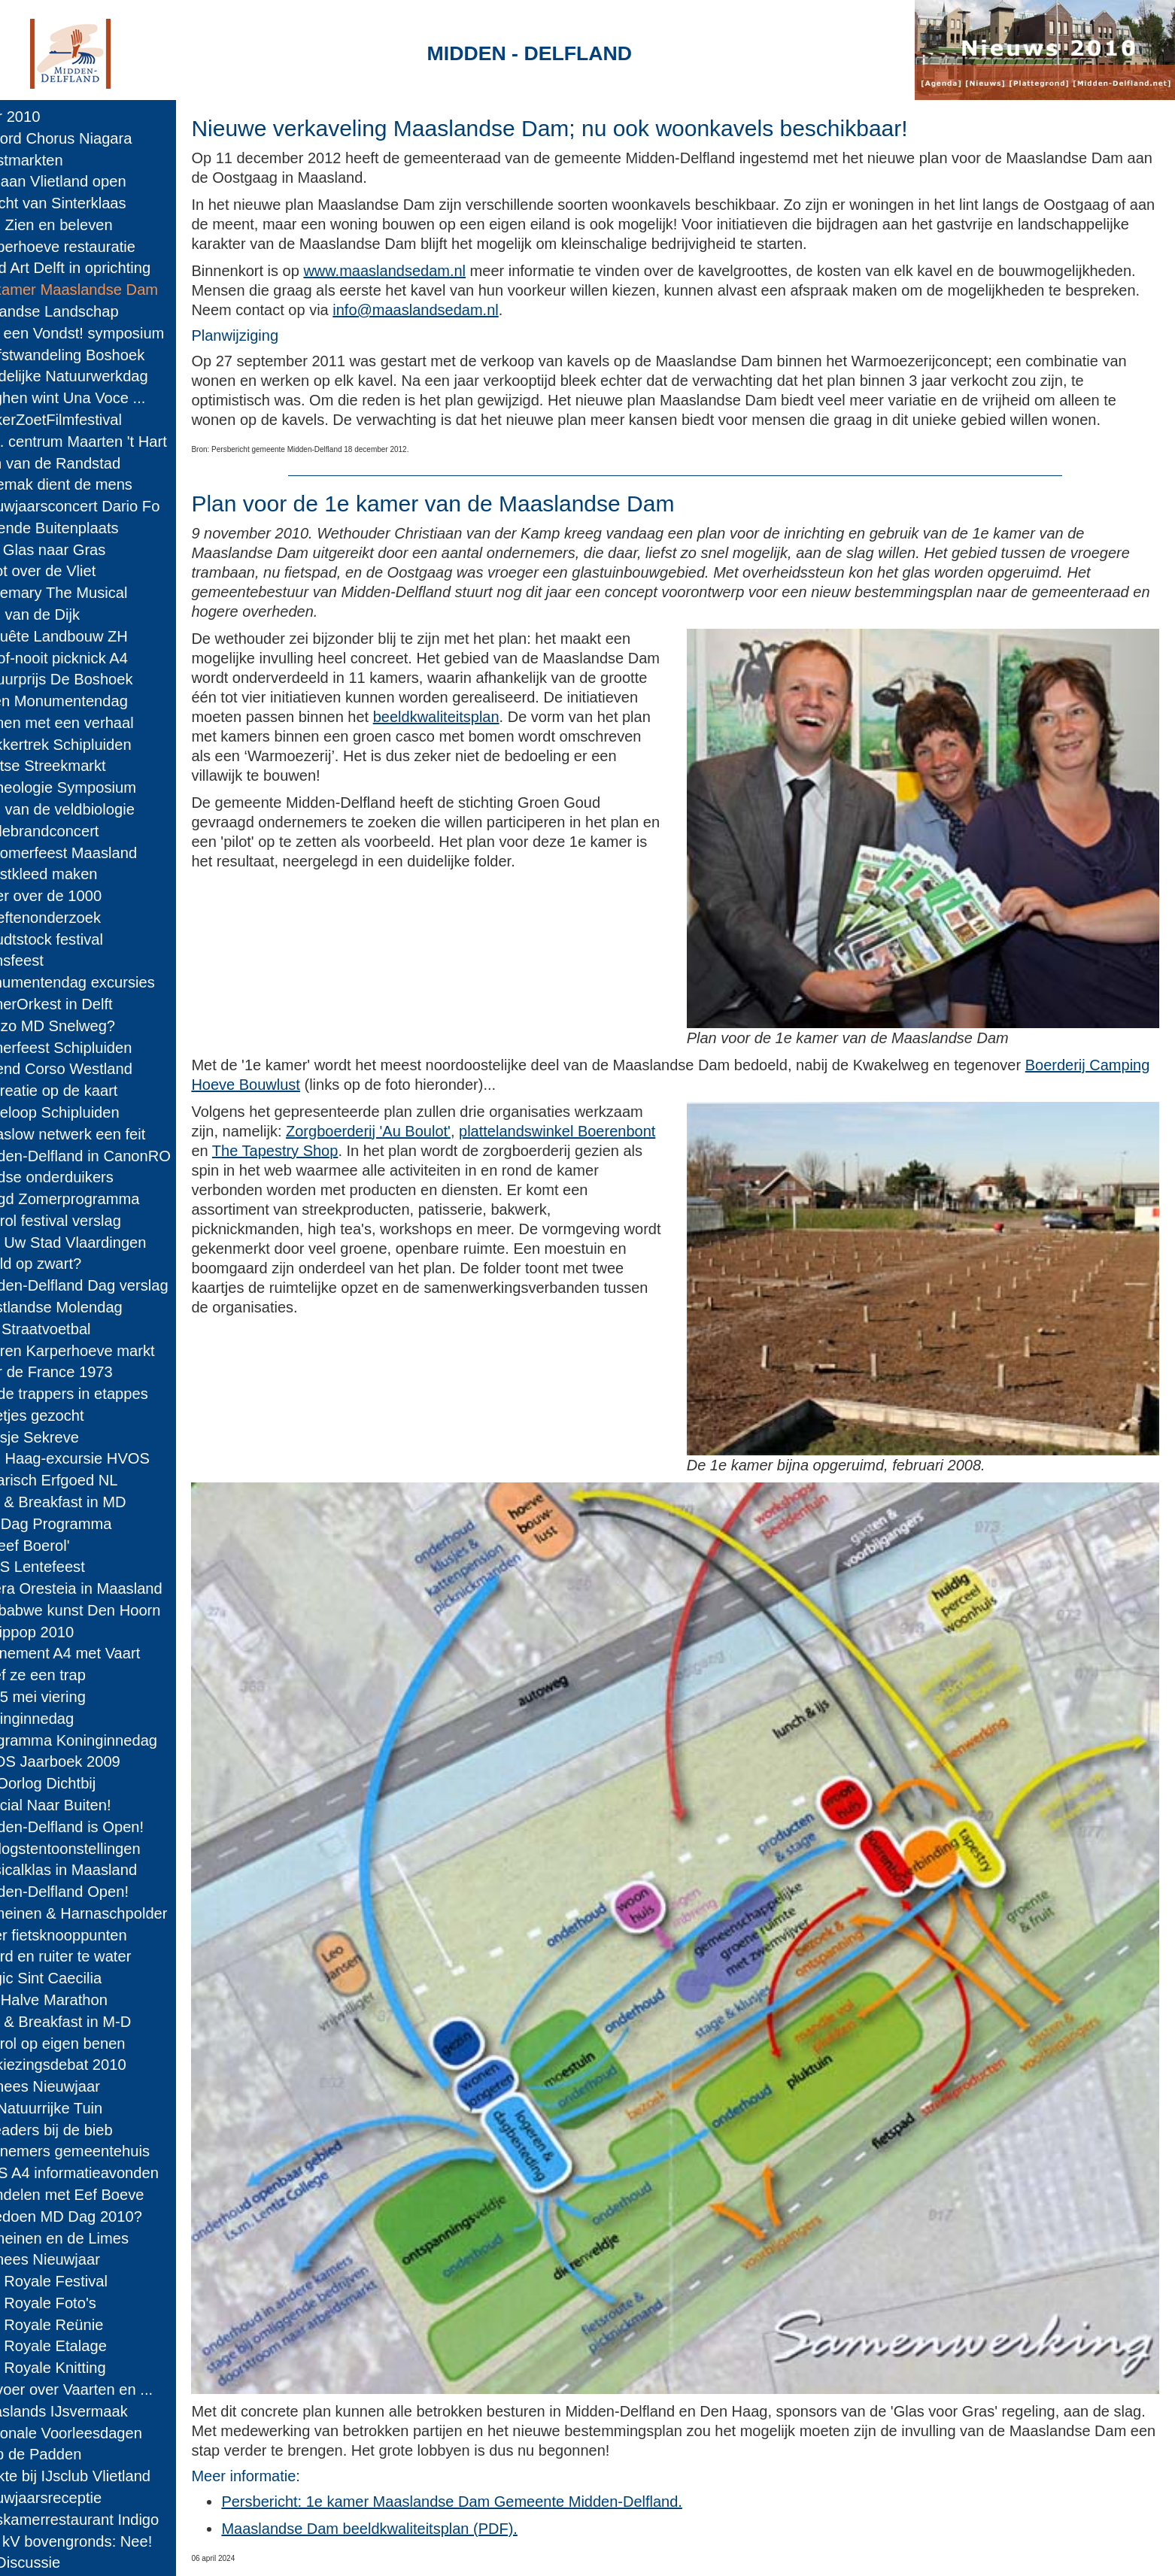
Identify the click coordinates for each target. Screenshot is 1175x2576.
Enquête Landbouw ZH (83, 636)
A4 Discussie (49, 2562)
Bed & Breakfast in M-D (85, 2021)
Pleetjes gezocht (61, 1415)
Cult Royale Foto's (67, 2303)
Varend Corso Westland (85, 1068)
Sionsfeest (41, 960)
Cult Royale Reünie (71, 2325)
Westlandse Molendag (81, 1307)
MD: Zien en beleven (76, 225)
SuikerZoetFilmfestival (80, 419)
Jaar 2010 (40, 116)
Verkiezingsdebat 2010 (82, 2064)
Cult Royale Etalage (73, 2346)
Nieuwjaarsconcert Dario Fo (99, 506)
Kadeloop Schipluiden (79, 1112)
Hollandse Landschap (79, 311)
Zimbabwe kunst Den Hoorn (100, 1610)
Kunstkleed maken (68, 874)
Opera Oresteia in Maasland (101, 1588)
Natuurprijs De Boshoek (86, 679)
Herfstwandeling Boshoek (92, 355)
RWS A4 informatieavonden (99, 2173)
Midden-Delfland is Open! (91, 1827)
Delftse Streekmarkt (72, 765)
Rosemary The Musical (83, 592)
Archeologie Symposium (87, 787)
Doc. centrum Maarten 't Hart (103, 441)
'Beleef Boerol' (54, 1545)
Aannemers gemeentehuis (94, 2151)
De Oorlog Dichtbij (67, 1783)
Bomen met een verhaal (86, 723)
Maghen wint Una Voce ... (92, 398)
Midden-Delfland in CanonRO (105, 1156)
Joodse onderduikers (76, 1177)
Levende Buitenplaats (79, 528)
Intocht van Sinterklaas (82, 203)
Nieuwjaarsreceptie (70, 2498)
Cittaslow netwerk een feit (92, 1134)
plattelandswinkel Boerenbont (339, 1149)
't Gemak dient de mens (85, 484)
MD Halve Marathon (73, 2000)
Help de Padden (60, 2454)
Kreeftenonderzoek (70, 917)
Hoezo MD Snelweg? (77, 1026)
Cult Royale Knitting (72, 2367)
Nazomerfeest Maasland (88, 853)
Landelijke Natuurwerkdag (93, 376)
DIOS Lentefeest (62, 1566)
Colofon (431, 2550)
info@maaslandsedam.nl (662, 310)
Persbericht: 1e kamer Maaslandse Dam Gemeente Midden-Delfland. (502, 2434)
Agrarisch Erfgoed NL (78, 1480)
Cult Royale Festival (73, 2281)
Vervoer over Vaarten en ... (96, 2389)
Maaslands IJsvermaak (83, 2411)
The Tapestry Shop (526, 1149)
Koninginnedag (56, 1718)
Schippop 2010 (56, 1632)
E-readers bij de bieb (76, 2130)
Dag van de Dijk (59, 614)
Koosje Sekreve (59, 1437)
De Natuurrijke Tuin (70, 2108)
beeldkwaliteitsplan (561, 736)
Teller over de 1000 (70, 895)
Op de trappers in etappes (93, 1393)
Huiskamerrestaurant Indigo (99, 2519)
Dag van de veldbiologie (87, 809)
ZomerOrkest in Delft (76, 1004)
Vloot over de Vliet (67, 571)
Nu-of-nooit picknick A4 (83, 658)
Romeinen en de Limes (84, 2238)
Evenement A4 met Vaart (89, 1653)
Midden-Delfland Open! (84, 1891)
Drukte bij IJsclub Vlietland (95, 2476)
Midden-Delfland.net (324, 2550)
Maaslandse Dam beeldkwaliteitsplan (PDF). (420, 2461)
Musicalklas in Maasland (88, 1869)
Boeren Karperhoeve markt (97, 1351)
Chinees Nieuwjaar (69, 2086)
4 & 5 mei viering (62, 1697)
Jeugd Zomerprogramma (89, 1199)
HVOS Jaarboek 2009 (79, 1761)
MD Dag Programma (75, 1524)
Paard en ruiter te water (85, 1956)
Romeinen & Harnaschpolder (103, 1913)
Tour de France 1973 (76, 1372)
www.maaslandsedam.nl (435, 270)
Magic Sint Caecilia (70, 1978)
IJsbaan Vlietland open (82, 181)
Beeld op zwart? (60, 1263)
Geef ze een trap (62, 1675)
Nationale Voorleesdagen (90, 2433)
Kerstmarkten (51, 160)
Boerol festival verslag (80, 1220)
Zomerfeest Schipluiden (85, 1047)
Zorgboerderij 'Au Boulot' (490, 1129)
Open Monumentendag (83, 701)
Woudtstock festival (71, 939)
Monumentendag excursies (97, 982)
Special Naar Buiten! (75, 1805)
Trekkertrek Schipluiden (85, 744)
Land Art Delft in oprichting (95, 267)
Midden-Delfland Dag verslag (104, 1285)
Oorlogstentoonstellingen (90, 1848)
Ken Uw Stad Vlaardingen (93, 1242)
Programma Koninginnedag (98, 1740)
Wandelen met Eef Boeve (92, 2194)
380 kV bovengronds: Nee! (96, 2541)
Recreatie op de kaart (78, 1090)
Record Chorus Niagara (85, 138)
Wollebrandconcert (69, 831)
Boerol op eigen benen (82, 2043)
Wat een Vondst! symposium (101, 333)
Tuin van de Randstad (79, 463)
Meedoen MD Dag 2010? (90, 2216)
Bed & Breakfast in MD (82, 1502)
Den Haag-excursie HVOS (94, 1458)
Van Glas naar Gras (72, 550)
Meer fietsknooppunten (83, 1935)
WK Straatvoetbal (65, 1329)
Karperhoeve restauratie (87, 246)
